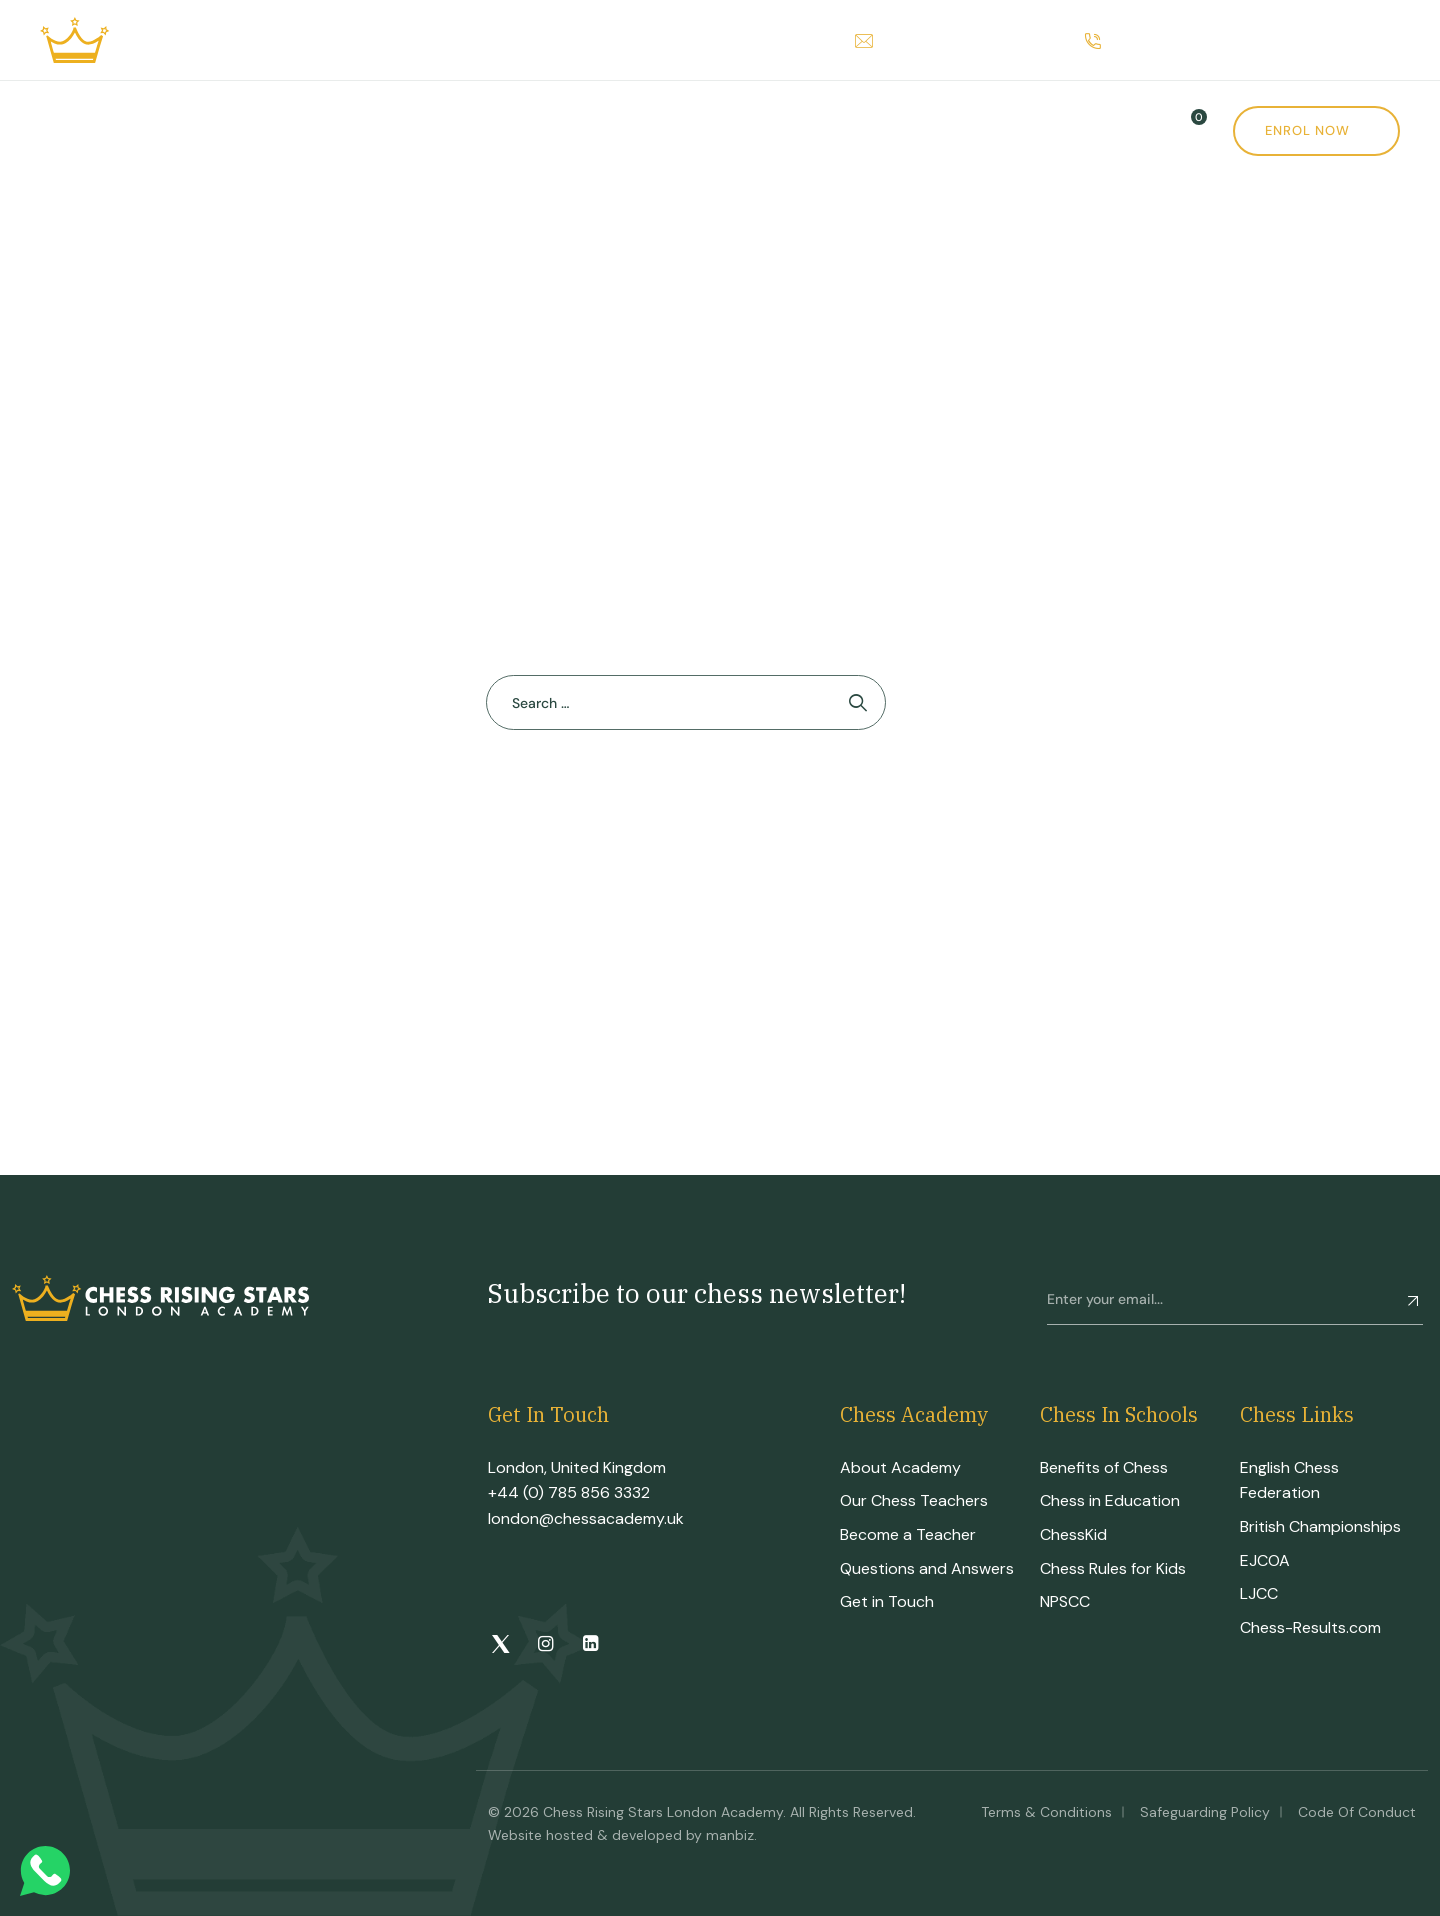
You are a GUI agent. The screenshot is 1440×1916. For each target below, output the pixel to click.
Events (642, 131)
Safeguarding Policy (1205, 1812)
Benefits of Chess (1104, 1467)
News (854, 131)
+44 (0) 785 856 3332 (569, 1492)
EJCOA (1265, 1560)
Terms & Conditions (1046, 1812)
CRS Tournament (489, 131)
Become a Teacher (908, 1534)
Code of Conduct (1357, 1812)
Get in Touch (887, 1601)
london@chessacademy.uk (586, 1518)
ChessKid (1073, 1534)
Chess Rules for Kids (1113, 1568)
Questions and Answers (927, 1568)
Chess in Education (1110, 1500)
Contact (965, 131)
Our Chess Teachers (914, 1500)
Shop (744, 131)
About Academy (900, 1467)
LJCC (1259, 1593)
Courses (314, 131)
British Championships (1320, 1526)
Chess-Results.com (1310, 1627)
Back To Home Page (676, 802)
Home (63, 131)
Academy (175, 131)
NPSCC (1065, 1601)
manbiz (730, 1835)
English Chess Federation (1289, 1480)
